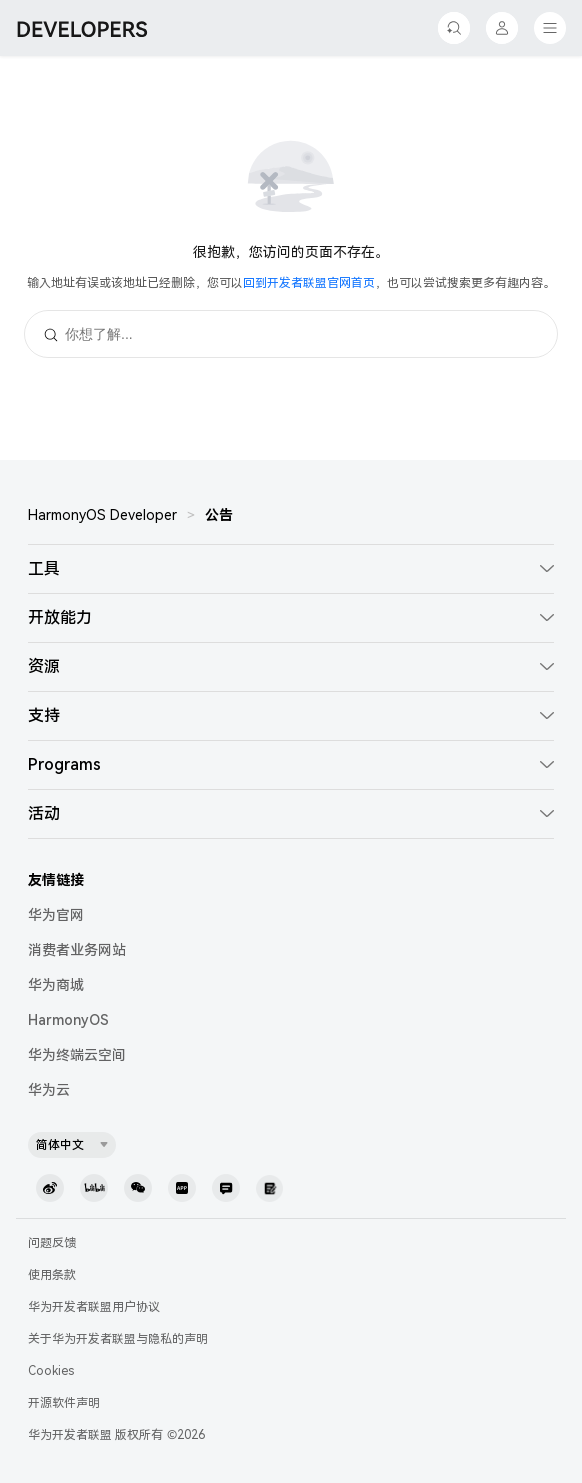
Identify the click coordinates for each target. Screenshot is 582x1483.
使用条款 (52, 1275)
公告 (219, 515)
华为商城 (56, 985)
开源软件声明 (64, 1403)
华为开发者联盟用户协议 (94, 1307)
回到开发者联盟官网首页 (309, 283)
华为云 (49, 1090)
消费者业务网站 (77, 950)
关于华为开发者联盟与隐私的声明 (118, 1339)
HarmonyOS (68, 1020)
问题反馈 (52, 1243)
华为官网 (56, 915)
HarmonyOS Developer (102, 515)
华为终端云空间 (77, 1055)
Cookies (51, 1371)
